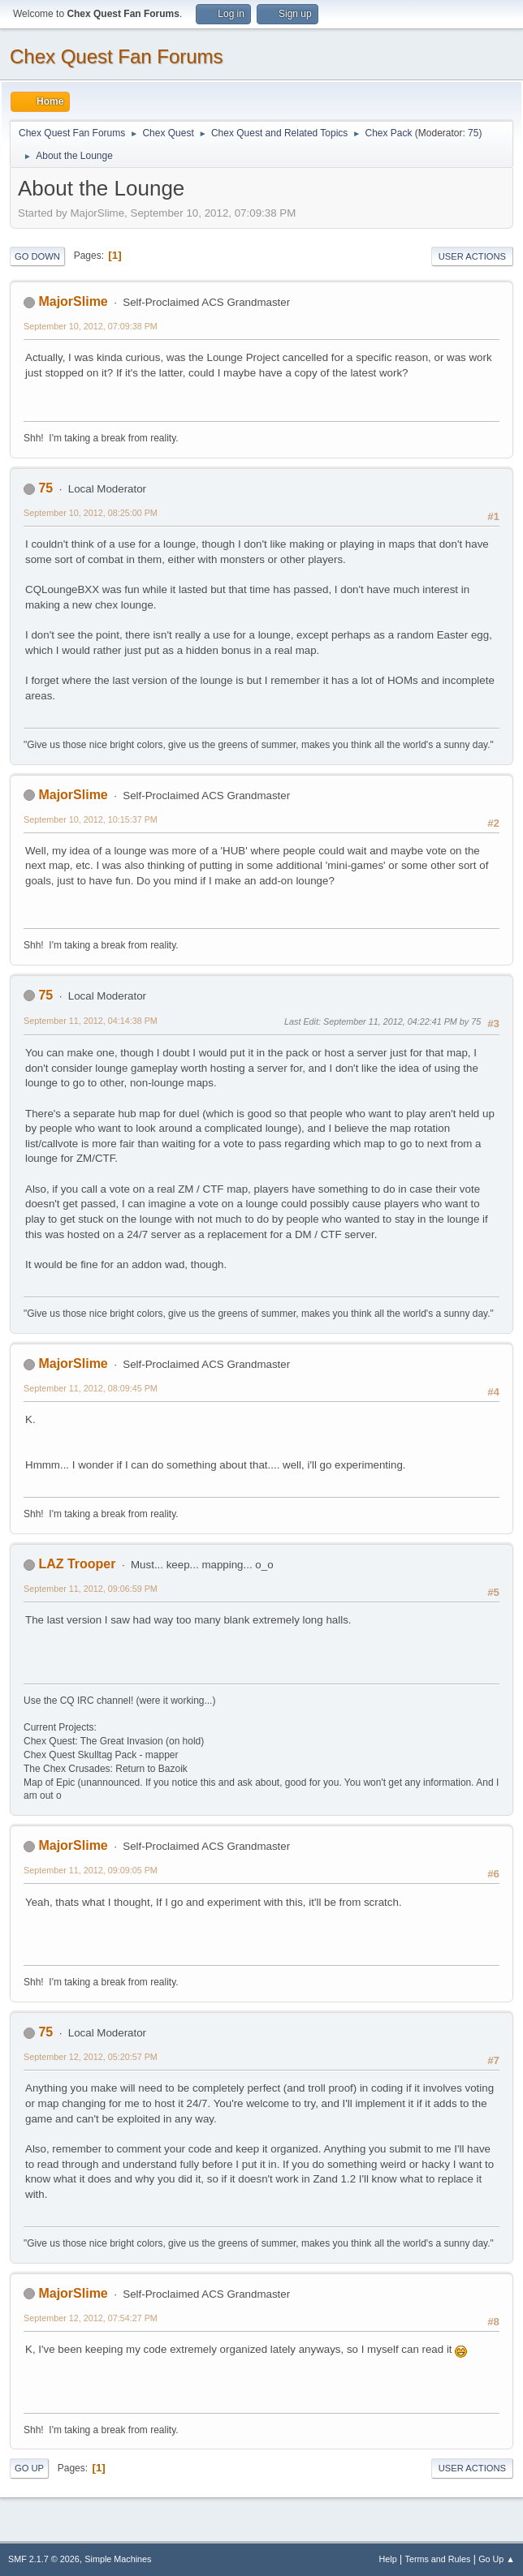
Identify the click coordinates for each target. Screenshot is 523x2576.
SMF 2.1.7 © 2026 (44, 2559)
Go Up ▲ (496, 2559)
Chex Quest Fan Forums (116, 56)
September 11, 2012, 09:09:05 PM (91, 1870)
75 (473, 133)
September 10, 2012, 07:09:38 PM (91, 326)
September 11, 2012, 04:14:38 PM (91, 1021)
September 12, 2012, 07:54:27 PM (91, 2318)
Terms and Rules (438, 2559)
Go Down (37, 256)
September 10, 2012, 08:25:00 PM (91, 513)
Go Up (29, 2468)
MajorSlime (72, 301)
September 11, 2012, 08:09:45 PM (91, 1388)
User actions (472, 256)
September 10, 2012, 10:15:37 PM (91, 819)
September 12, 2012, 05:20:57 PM (91, 2057)
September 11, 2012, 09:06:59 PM (91, 1588)
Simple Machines (117, 2559)
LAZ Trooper (76, 1564)
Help (388, 2559)
